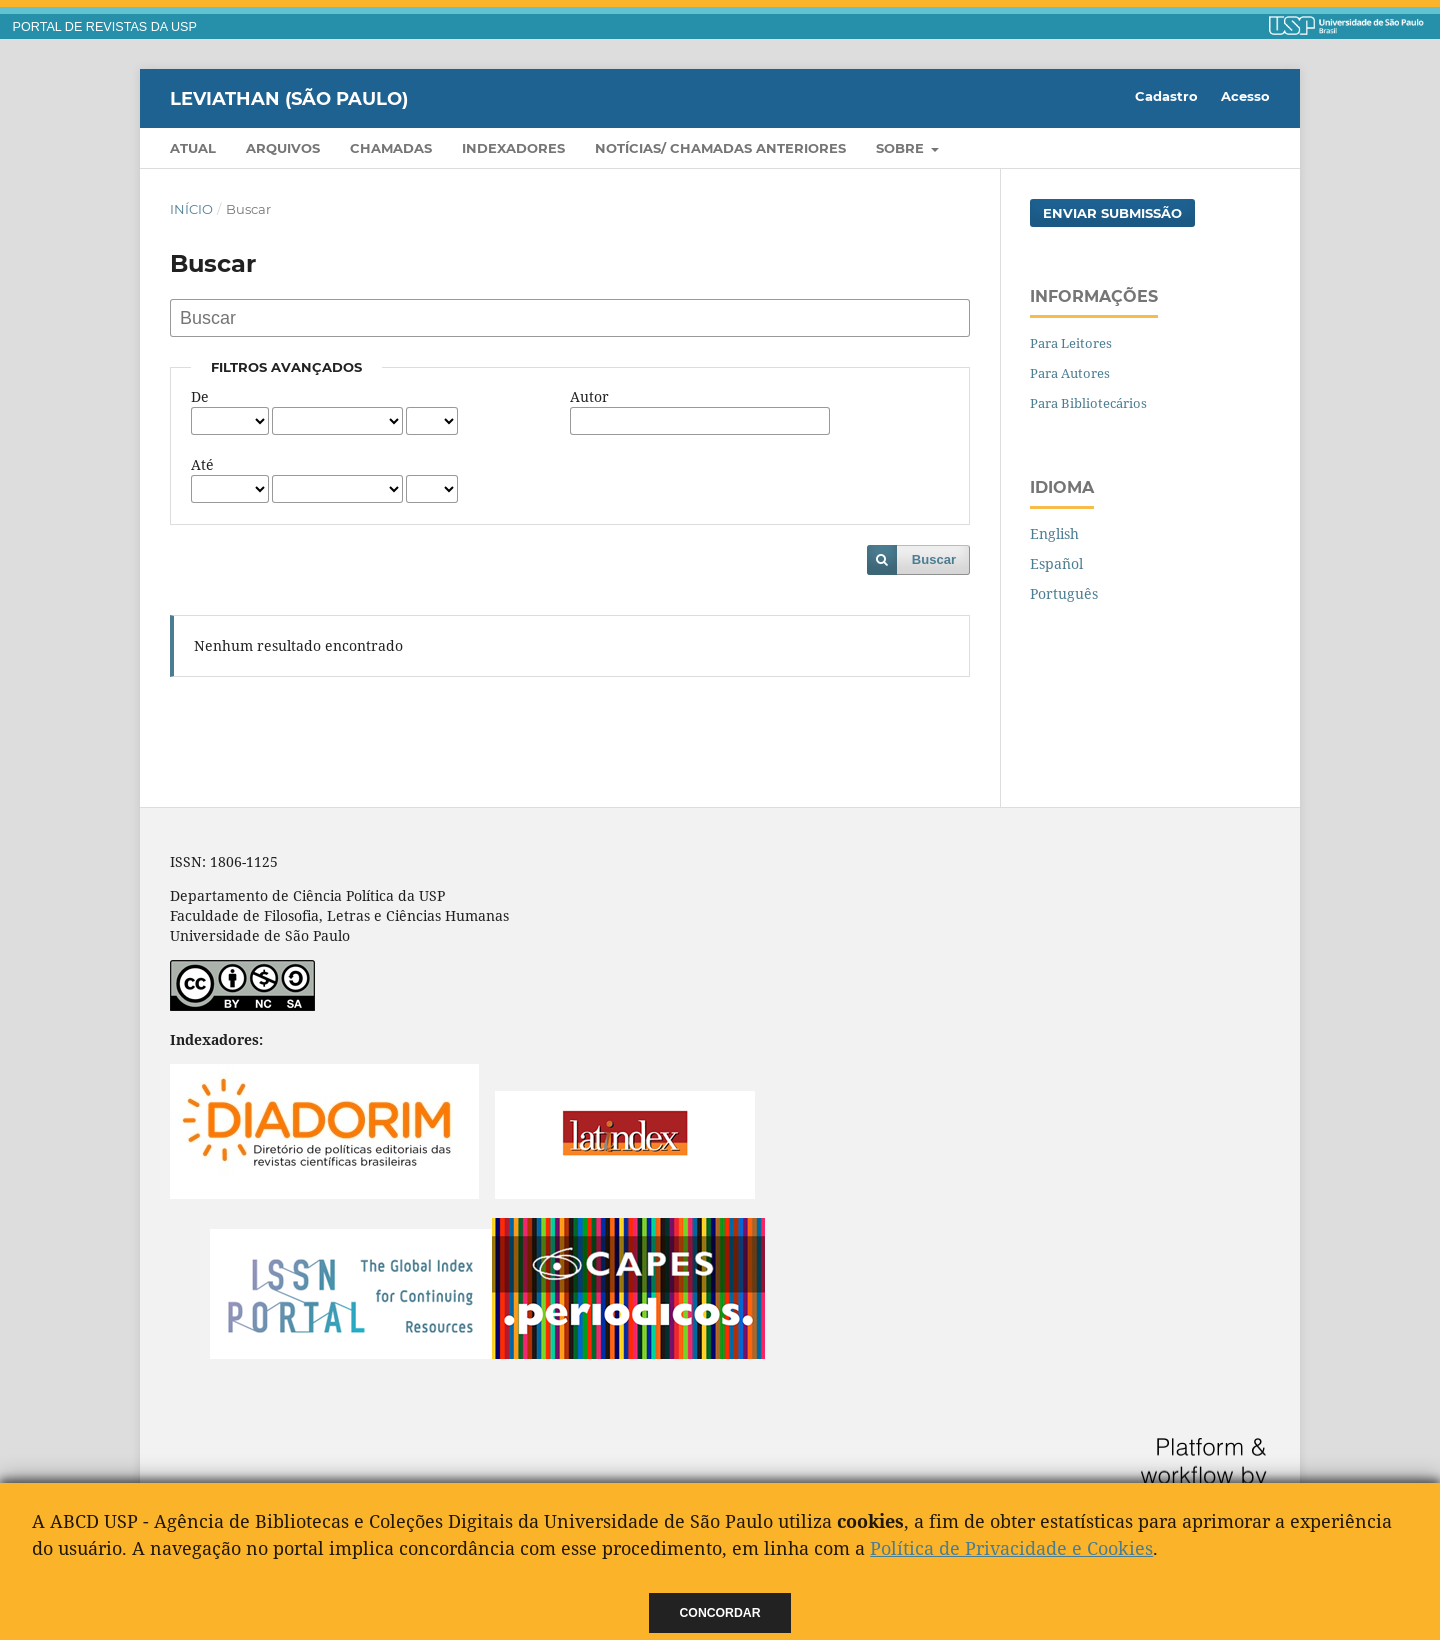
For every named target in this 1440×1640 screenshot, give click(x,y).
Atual (193, 148)
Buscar (934, 559)
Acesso (1245, 96)
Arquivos (283, 148)
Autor (589, 396)
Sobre (902, 148)
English (1054, 533)
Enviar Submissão (1112, 213)
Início (191, 209)
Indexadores (513, 148)
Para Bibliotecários (1088, 403)
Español (1056, 563)
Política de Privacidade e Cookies (1011, 1548)
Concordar (720, 1613)
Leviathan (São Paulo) (289, 98)
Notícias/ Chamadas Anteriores (720, 148)
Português (1064, 593)
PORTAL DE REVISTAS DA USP (105, 27)
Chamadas (391, 148)
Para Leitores (1071, 343)
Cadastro (1166, 96)
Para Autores (1070, 373)
